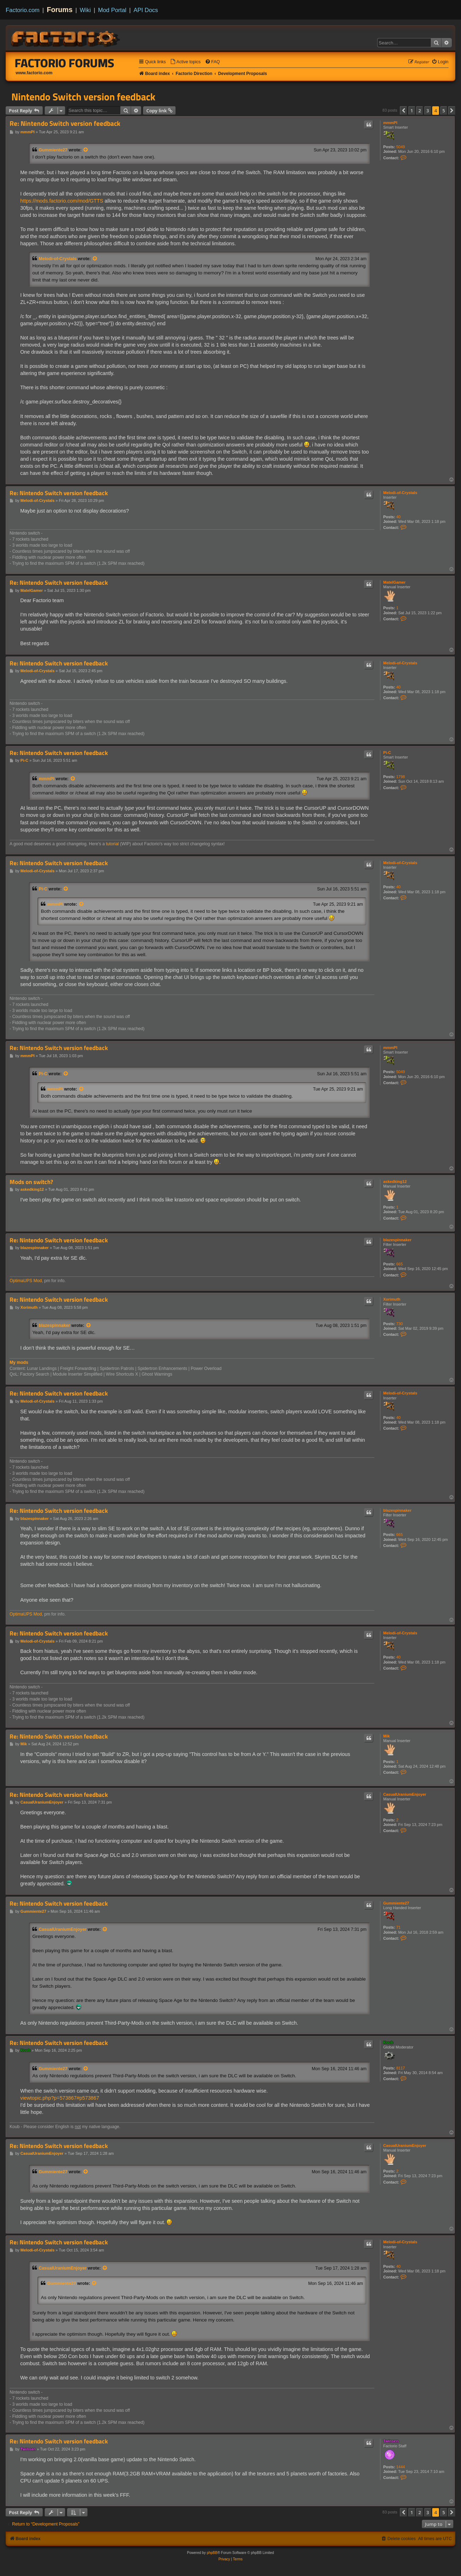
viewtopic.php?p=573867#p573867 (59, 2098)
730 (399, 1324)
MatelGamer (394, 582)
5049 (400, 147)
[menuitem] (185, 62)
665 (399, 1264)
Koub (388, 2042)
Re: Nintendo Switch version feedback (65, 123)
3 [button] (428, 110)
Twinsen (390, 2441)
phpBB (212, 2553)
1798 (400, 777)
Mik (386, 1736)
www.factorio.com (34, 72)
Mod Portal (112, 10)
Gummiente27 (53, 150)
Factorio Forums (64, 63)
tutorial (112, 843)
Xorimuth (391, 1299)
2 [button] (419, 110)
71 (398, 1927)
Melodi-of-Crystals (58, 258)
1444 (400, 2467)
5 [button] (444, 110)
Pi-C (387, 752)
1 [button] (412, 110)
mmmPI (390, 123)
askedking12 (395, 1181)
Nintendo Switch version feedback (83, 96)
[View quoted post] (86, 150)
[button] (403, 110)
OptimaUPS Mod (26, 1280)
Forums (60, 10)
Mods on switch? (31, 1182)
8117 (400, 2068)
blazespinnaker (397, 1240)
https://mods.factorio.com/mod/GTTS (61, 201)
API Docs (146, 10)
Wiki (85, 10)
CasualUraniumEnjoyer (404, 1794)
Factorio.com (22, 10)
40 (398, 517)
